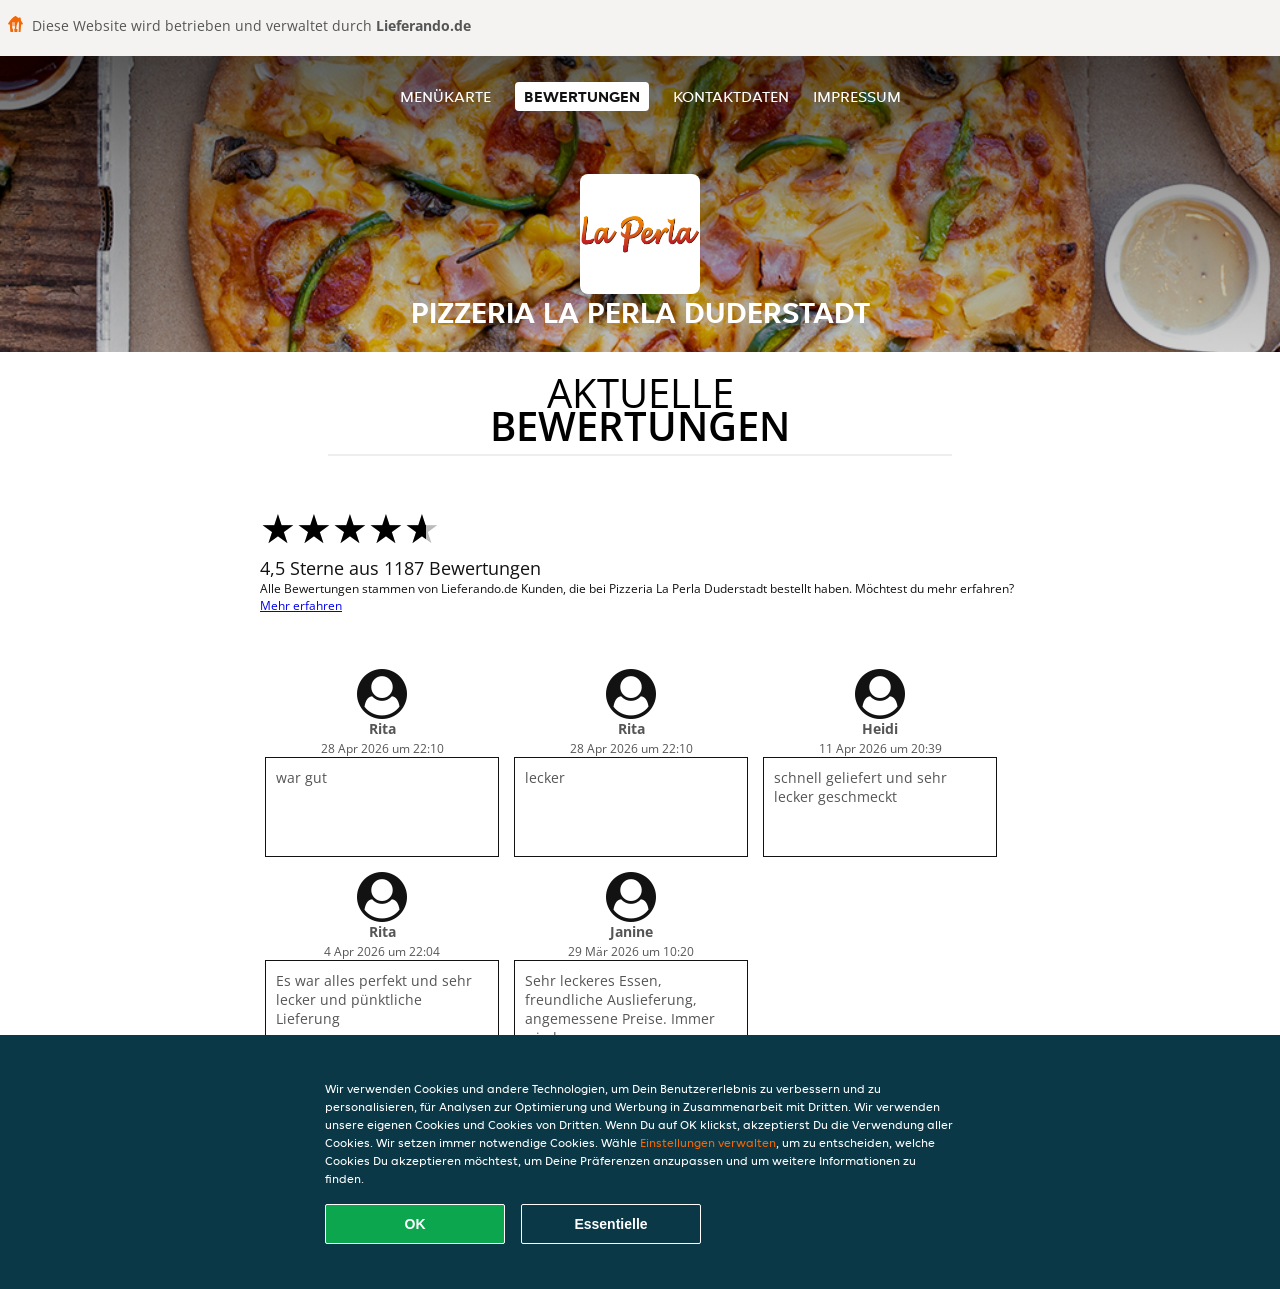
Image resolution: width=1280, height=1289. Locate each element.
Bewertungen (582, 96)
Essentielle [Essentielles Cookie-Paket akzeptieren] (610, 1224)
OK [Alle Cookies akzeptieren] (415, 1224)
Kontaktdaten (731, 96)
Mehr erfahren (301, 605)
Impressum (857, 96)
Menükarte (445, 96)
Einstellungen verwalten (708, 1142)
